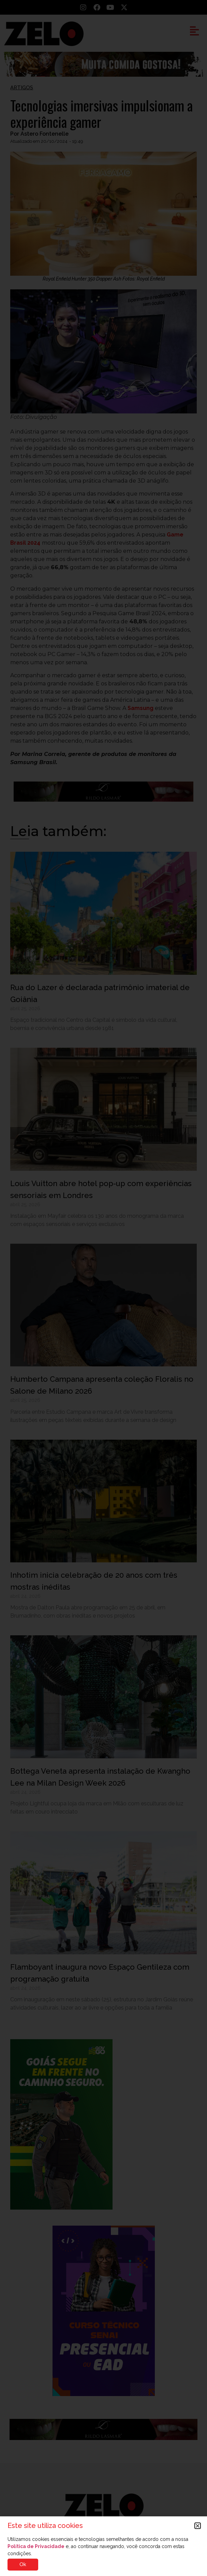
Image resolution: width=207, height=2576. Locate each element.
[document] (103, 1288)
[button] (197, 2525)
